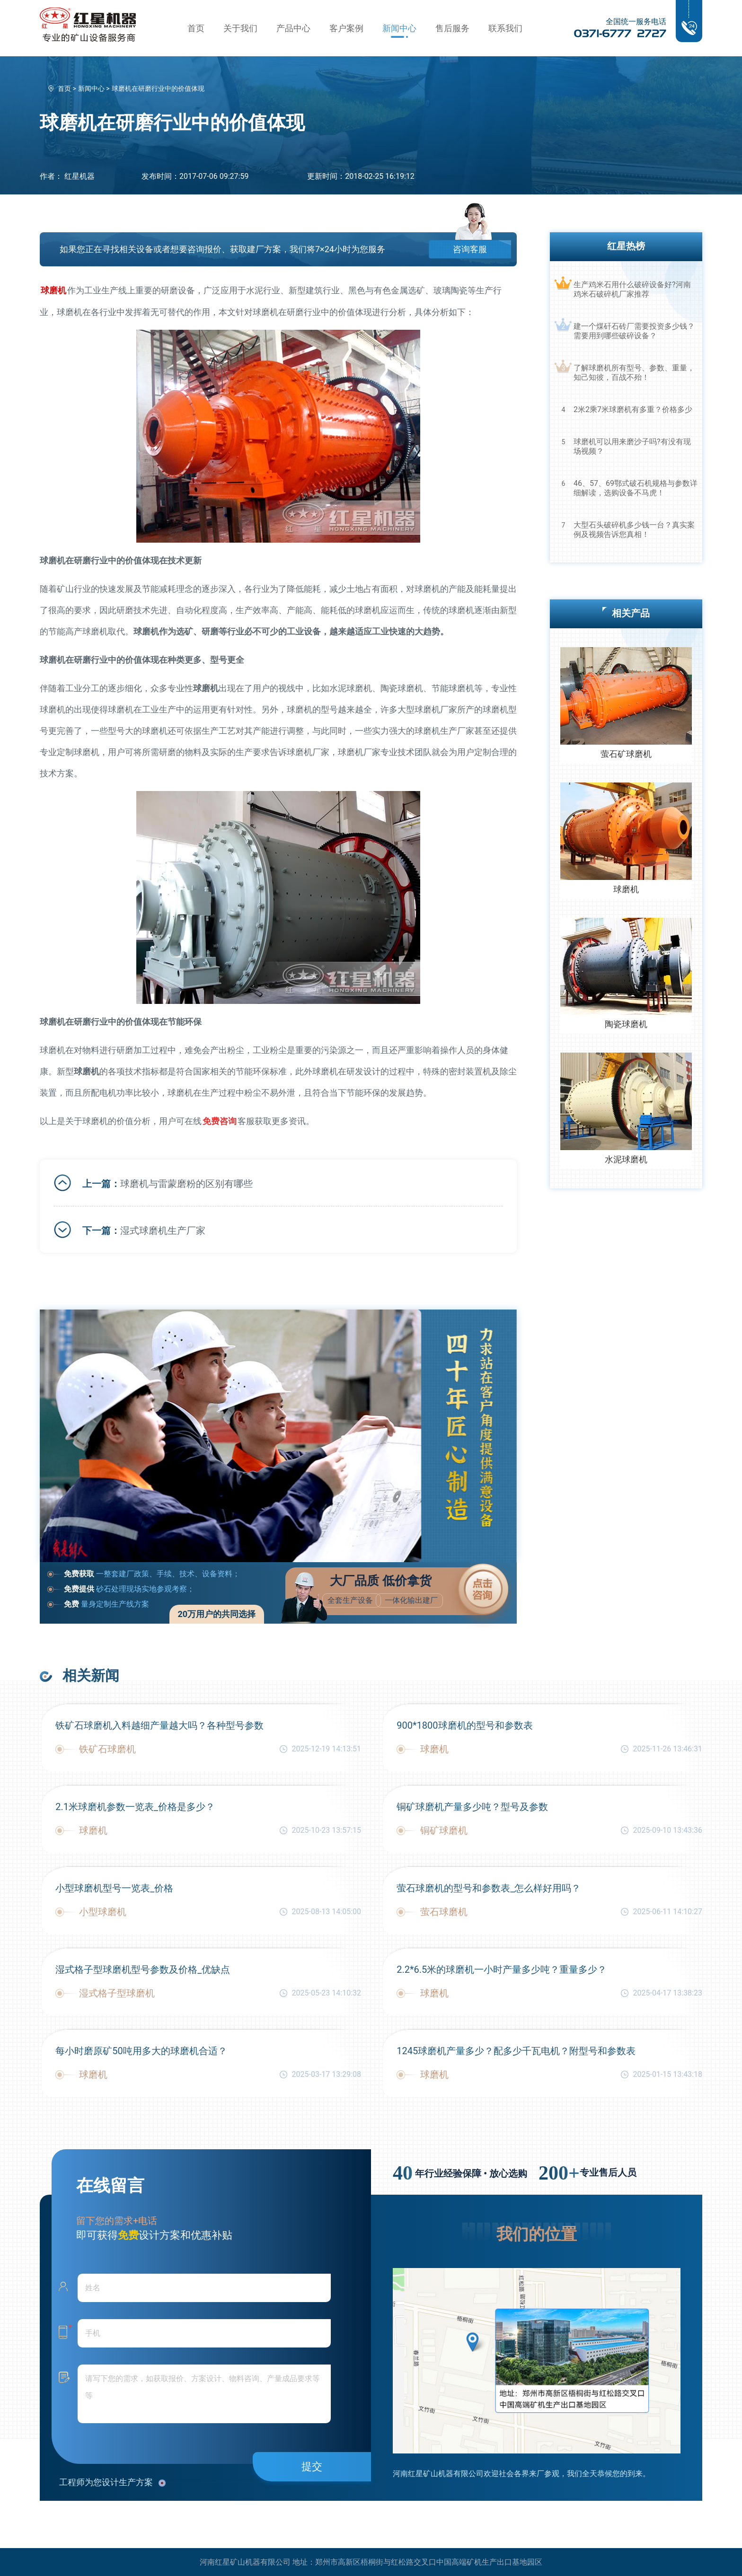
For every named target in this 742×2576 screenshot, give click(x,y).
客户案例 (346, 28)
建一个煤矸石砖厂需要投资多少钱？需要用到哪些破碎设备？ (634, 331)
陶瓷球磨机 (626, 1024)
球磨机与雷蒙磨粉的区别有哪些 (186, 1182)
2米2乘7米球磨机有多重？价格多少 (633, 409)
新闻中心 (399, 28)
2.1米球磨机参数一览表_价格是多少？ (135, 1805)
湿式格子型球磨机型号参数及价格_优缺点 (142, 1968)
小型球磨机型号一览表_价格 (114, 1887)
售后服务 (452, 28)
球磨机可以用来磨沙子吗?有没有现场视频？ (632, 446)
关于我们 (240, 28)
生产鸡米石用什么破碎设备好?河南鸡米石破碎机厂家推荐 (632, 289)
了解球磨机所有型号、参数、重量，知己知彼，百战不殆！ (634, 372)
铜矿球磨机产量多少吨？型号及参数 (472, 1805)
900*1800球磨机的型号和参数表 (464, 1724)
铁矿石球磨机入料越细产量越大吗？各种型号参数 (159, 1724)
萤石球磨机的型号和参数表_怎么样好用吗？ (489, 1887)
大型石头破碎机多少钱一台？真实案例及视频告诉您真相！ (634, 529)
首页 (195, 28)
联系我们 (505, 28)
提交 (311, 2466)
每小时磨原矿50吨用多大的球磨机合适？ (141, 2050)
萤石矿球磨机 (626, 754)
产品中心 (293, 28)
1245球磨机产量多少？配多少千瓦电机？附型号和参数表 (516, 2050)
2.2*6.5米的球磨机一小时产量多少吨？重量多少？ (502, 1968)
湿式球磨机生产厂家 (162, 1229)
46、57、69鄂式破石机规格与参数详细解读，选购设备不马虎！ (636, 488)
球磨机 (626, 889)
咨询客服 (467, 249)
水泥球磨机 (626, 1159)
